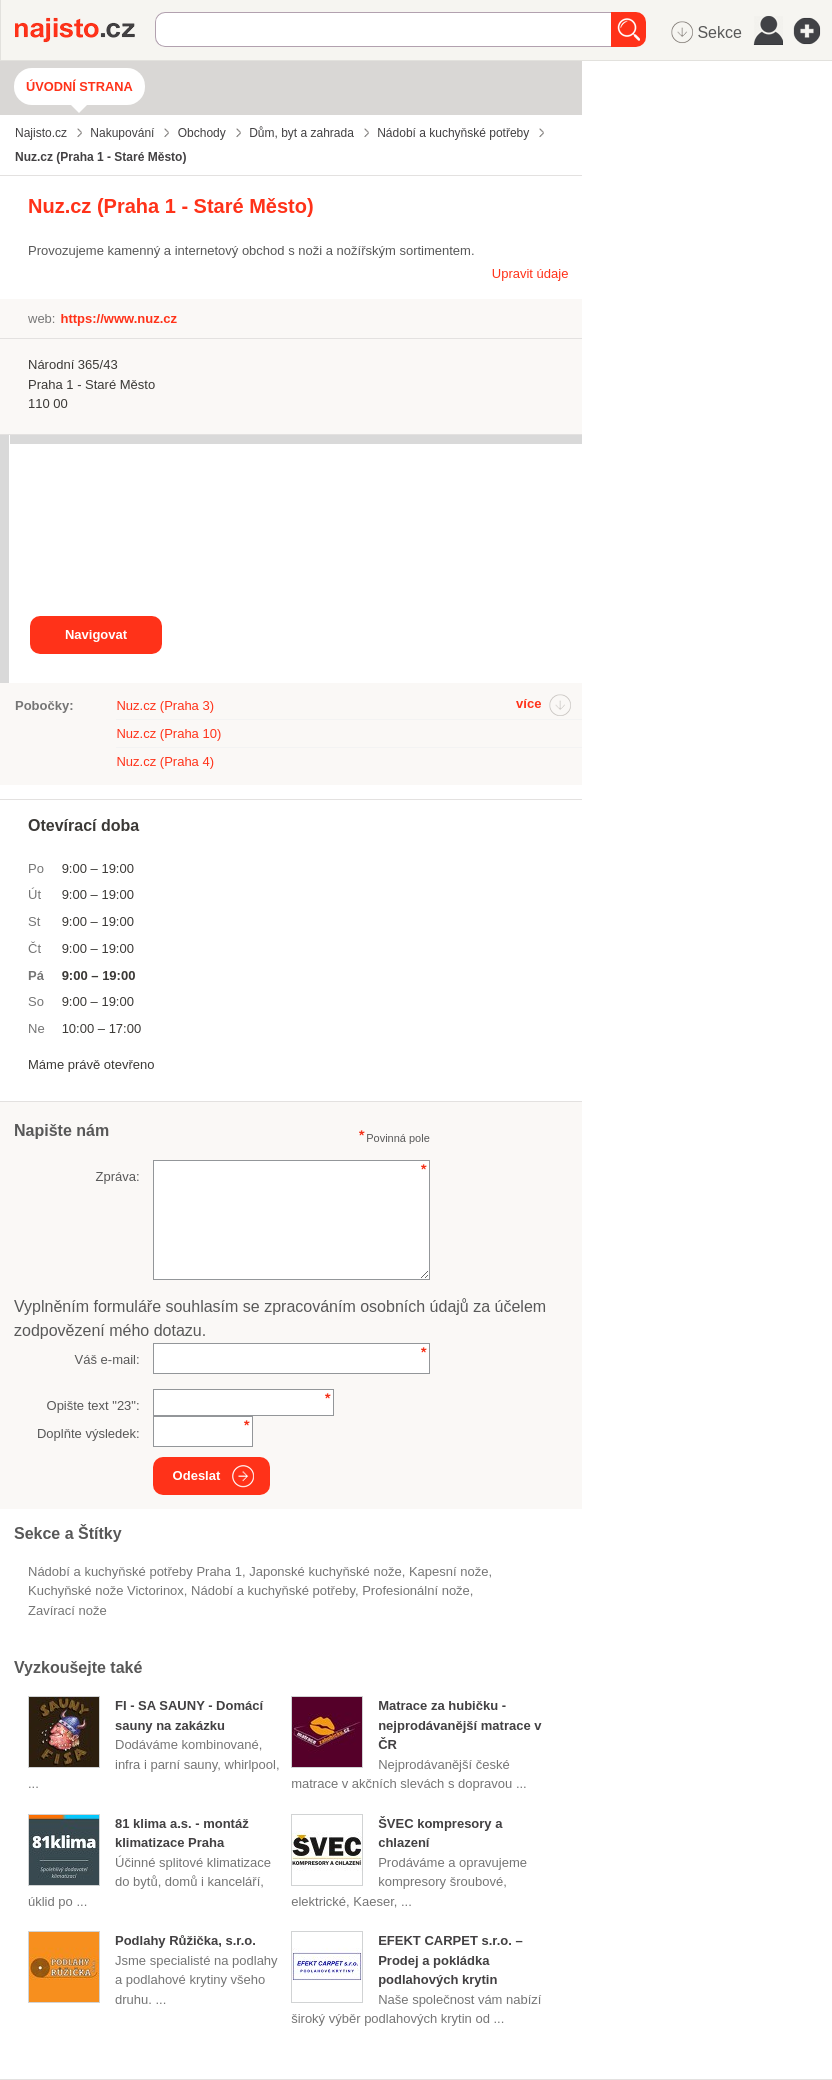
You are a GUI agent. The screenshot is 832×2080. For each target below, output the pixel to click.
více (528, 703)
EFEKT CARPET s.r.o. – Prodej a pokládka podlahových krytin (450, 1960)
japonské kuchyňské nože (325, 1571)
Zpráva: (118, 1176)
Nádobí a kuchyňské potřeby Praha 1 (135, 1571)
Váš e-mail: (107, 1359)
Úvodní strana (79, 86)
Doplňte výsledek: (88, 1433)
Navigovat (96, 634)
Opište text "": (93, 1405)
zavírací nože (67, 1610)
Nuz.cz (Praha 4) (165, 761)
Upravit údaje (530, 273)
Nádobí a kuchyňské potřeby (273, 1590)
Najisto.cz (85, 30)
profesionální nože (416, 1590)
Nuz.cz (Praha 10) (168, 733)
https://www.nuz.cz (118, 318)
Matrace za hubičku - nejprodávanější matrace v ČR (459, 1725)
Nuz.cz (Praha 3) (165, 705)
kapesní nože (449, 1571)
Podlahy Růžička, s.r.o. (185, 1940)
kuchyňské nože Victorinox (106, 1590)
